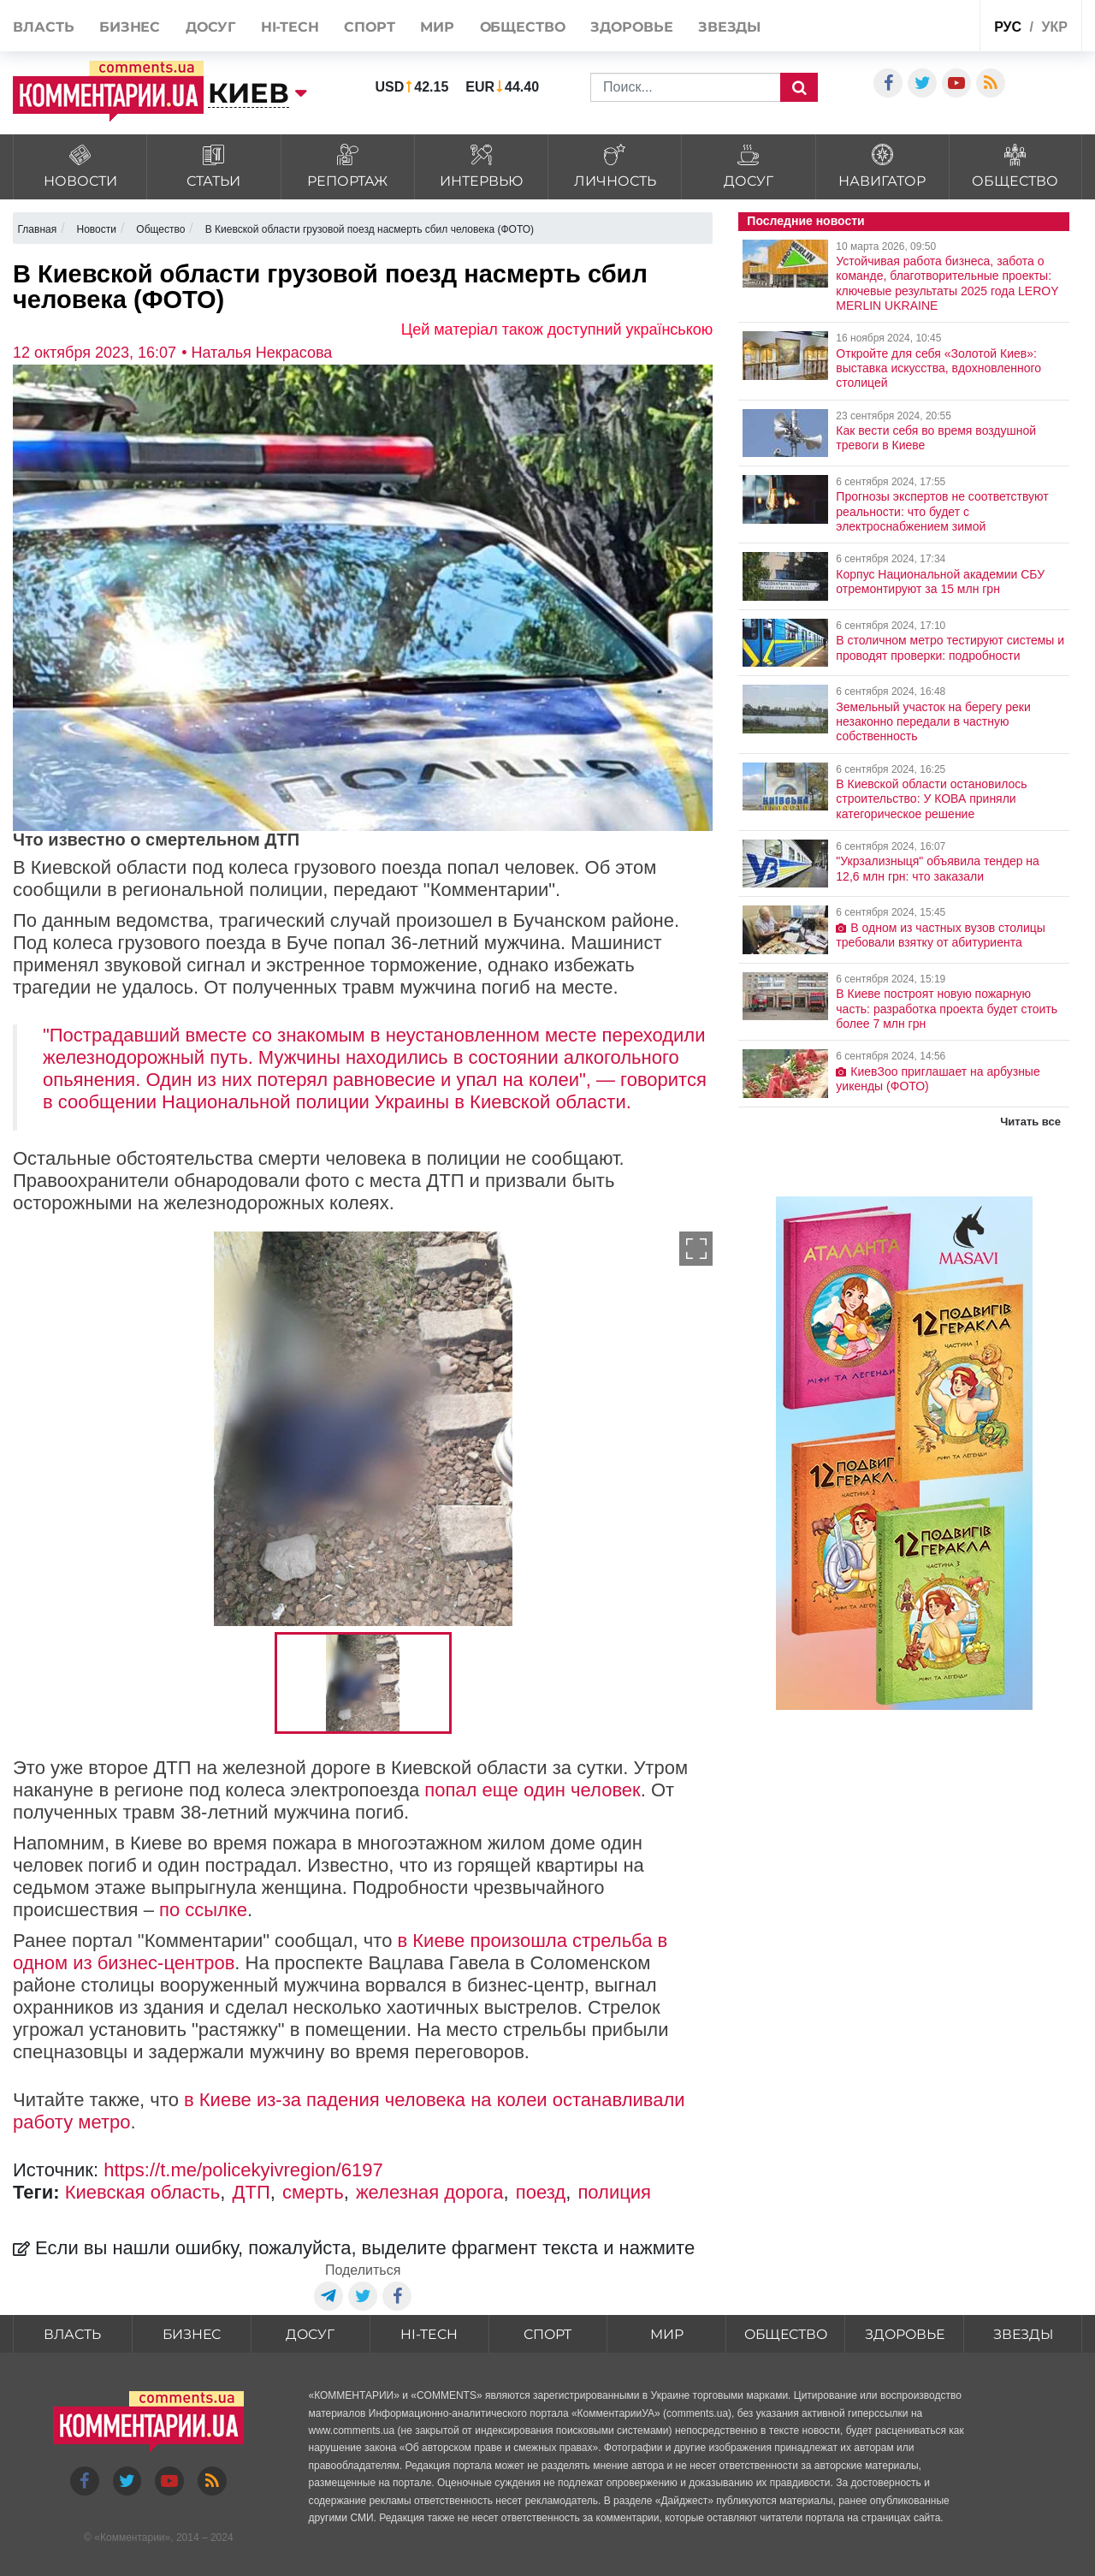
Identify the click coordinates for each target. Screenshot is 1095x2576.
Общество (522, 27)
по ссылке (203, 1909)
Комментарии (132, 2538)
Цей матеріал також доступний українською (557, 329)
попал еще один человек (532, 1790)
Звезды (729, 27)
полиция (614, 2192)
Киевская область (143, 2192)
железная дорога (430, 2192)
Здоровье (631, 27)
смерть (313, 2192)
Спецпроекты (925, 24)
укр (1054, 27)
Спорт (369, 27)
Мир (437, 27)
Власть (43, 27)
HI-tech (290, 27)
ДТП (251, 2192)
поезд (540, 2192)
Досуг (211, 27)
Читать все (1030, 1121)
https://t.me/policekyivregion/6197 (243, 2170)
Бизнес (129, 27)
